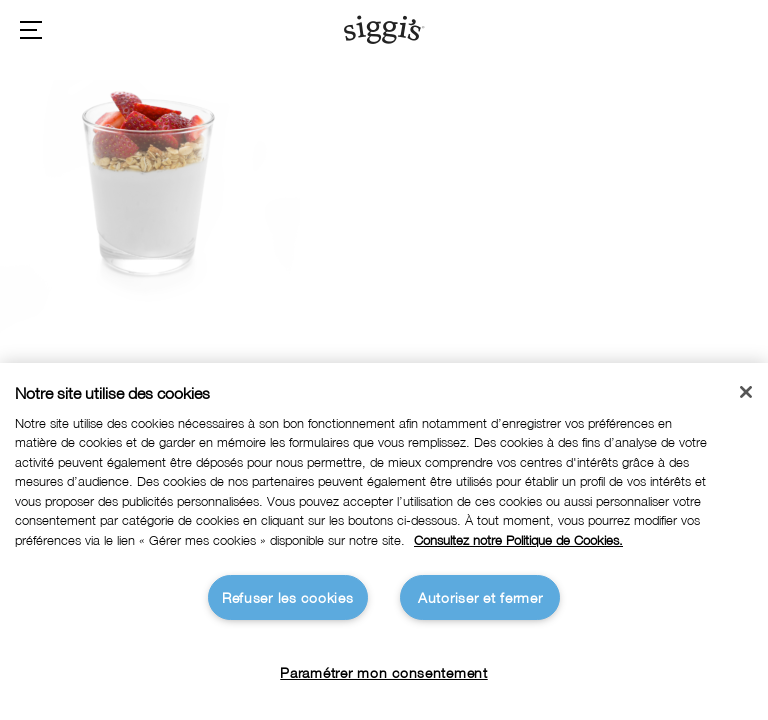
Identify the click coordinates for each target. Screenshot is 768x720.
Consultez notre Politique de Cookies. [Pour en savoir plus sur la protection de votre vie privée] (518, 540)
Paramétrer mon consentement (383, 672)
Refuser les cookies (288, 597)
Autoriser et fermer (480, 597)
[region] (384, 541)
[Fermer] (746, 392)
